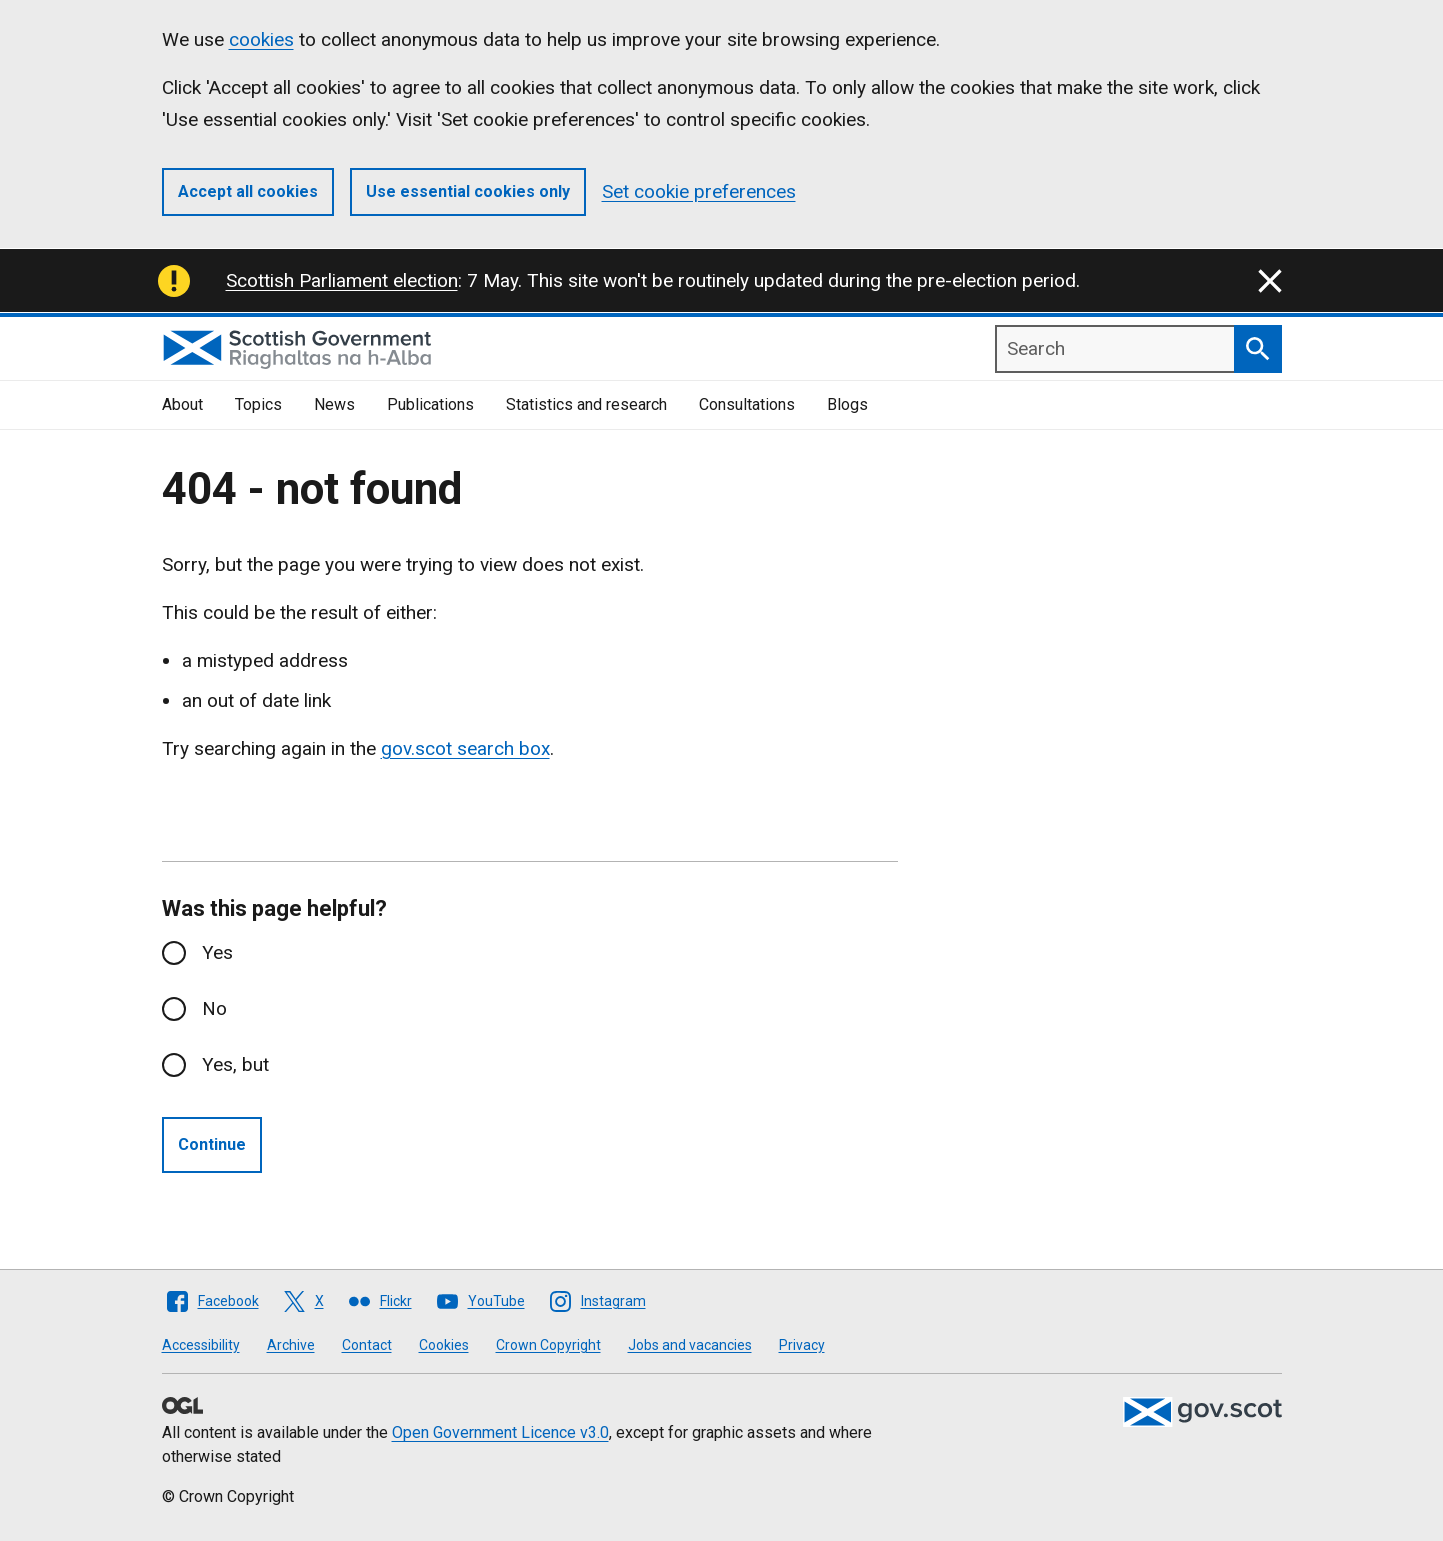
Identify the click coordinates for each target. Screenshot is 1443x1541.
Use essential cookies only (468, 191)
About (182, 404)
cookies (261, 39)
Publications (430, 404)
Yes (217, 952)
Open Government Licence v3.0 (500, 1432)
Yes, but (235, 1064)
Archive (291, 1345)
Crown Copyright (548, 1345)
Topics (258, 404)
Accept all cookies (248, 191)
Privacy (802, 1345)
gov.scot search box (465, 748)
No (214, 1008)
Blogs (847, 404)
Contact (367, 1345)
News (334, 404)
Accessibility (201, 1345)
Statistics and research (586, 404)
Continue (212, 1144)
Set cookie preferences (699, 191)
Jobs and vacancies (690, 1345)
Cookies (444, 1345)
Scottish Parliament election (342, 280)
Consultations (747, 404)
